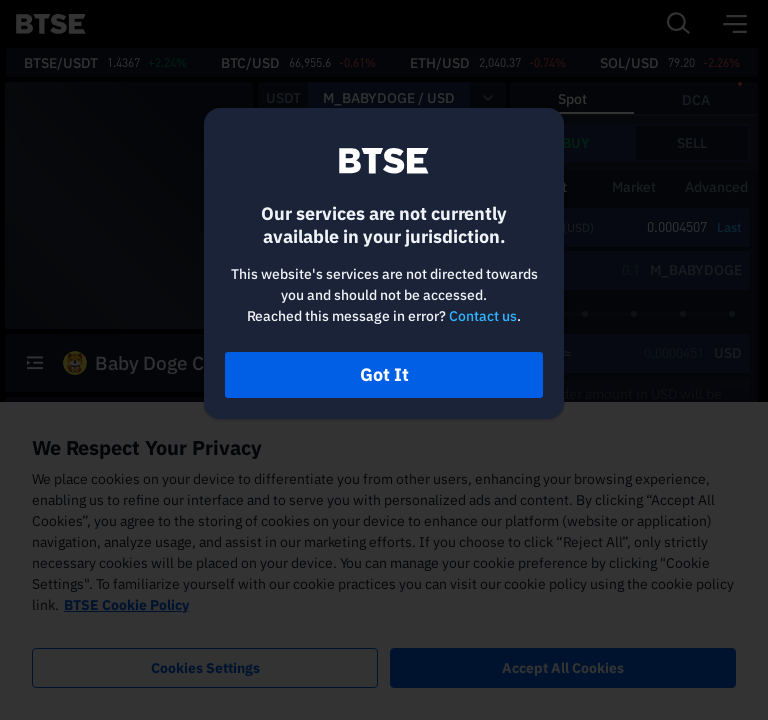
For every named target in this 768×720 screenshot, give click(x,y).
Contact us (483, 316)
